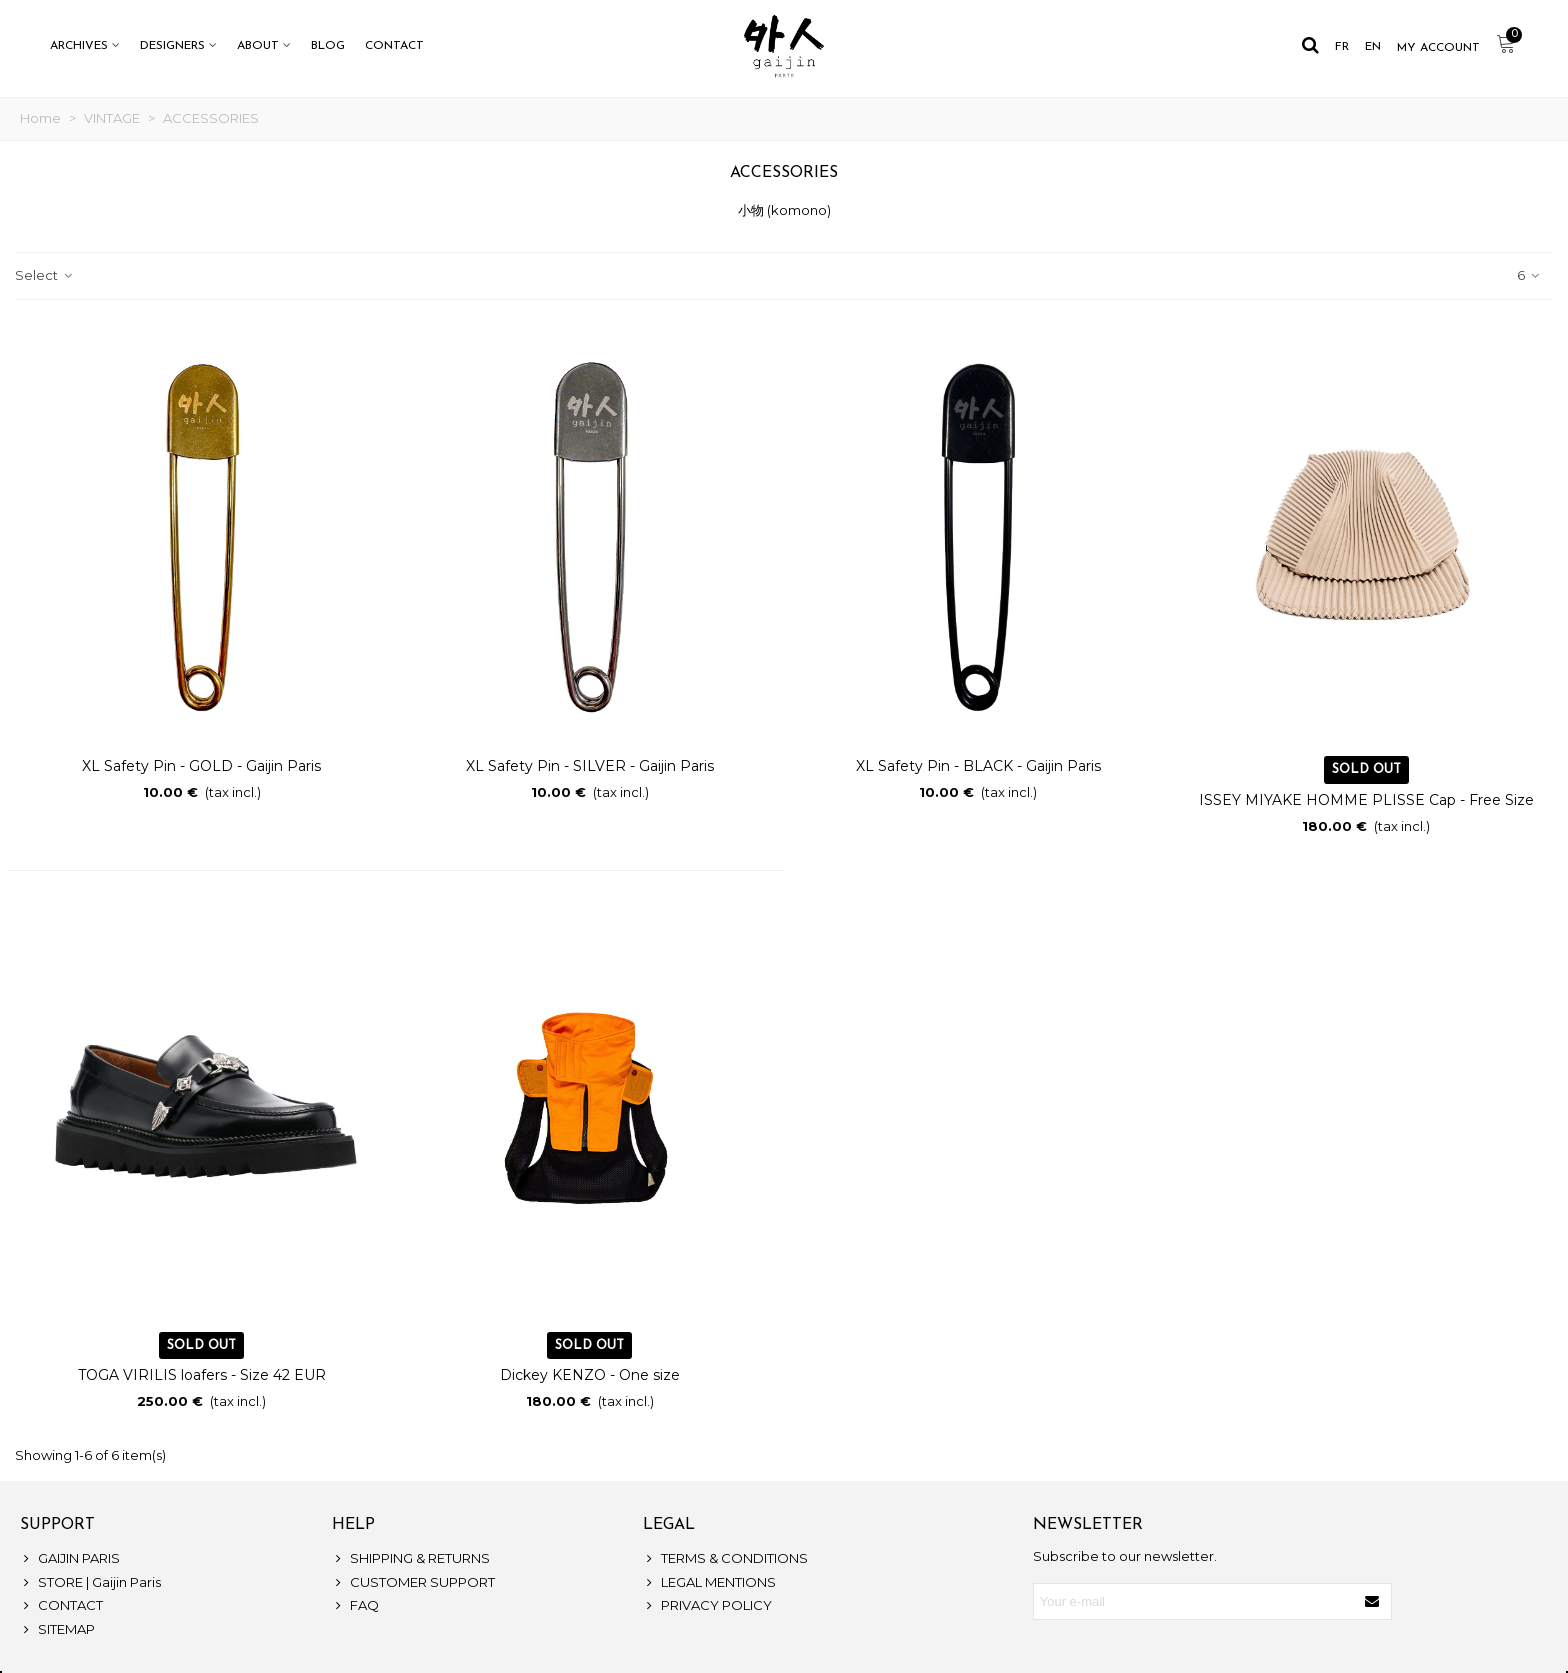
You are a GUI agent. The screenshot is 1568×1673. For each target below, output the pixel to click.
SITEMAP (57, 1630)
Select (44, 275)
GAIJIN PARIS (70, 1559)
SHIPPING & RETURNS (411, 1559)
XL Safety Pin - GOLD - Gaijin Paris (201, 766)
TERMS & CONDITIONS (725, 1559)
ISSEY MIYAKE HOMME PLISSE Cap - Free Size (1366, 800)
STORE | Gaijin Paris (90, 1583)
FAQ (355, 1606)
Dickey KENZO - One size (590, 1375)
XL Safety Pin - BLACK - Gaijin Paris (978, 766)
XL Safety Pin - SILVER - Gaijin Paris (590, 766)
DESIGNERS (172, 46)
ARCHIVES (79, 46)
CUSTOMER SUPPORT (413, 1583)
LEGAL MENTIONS (709, 1583)
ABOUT (258, 46)
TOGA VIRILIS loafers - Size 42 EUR (202, 1375)
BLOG (328, 46)
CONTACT (394, 46)
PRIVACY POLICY (707, 1606)
